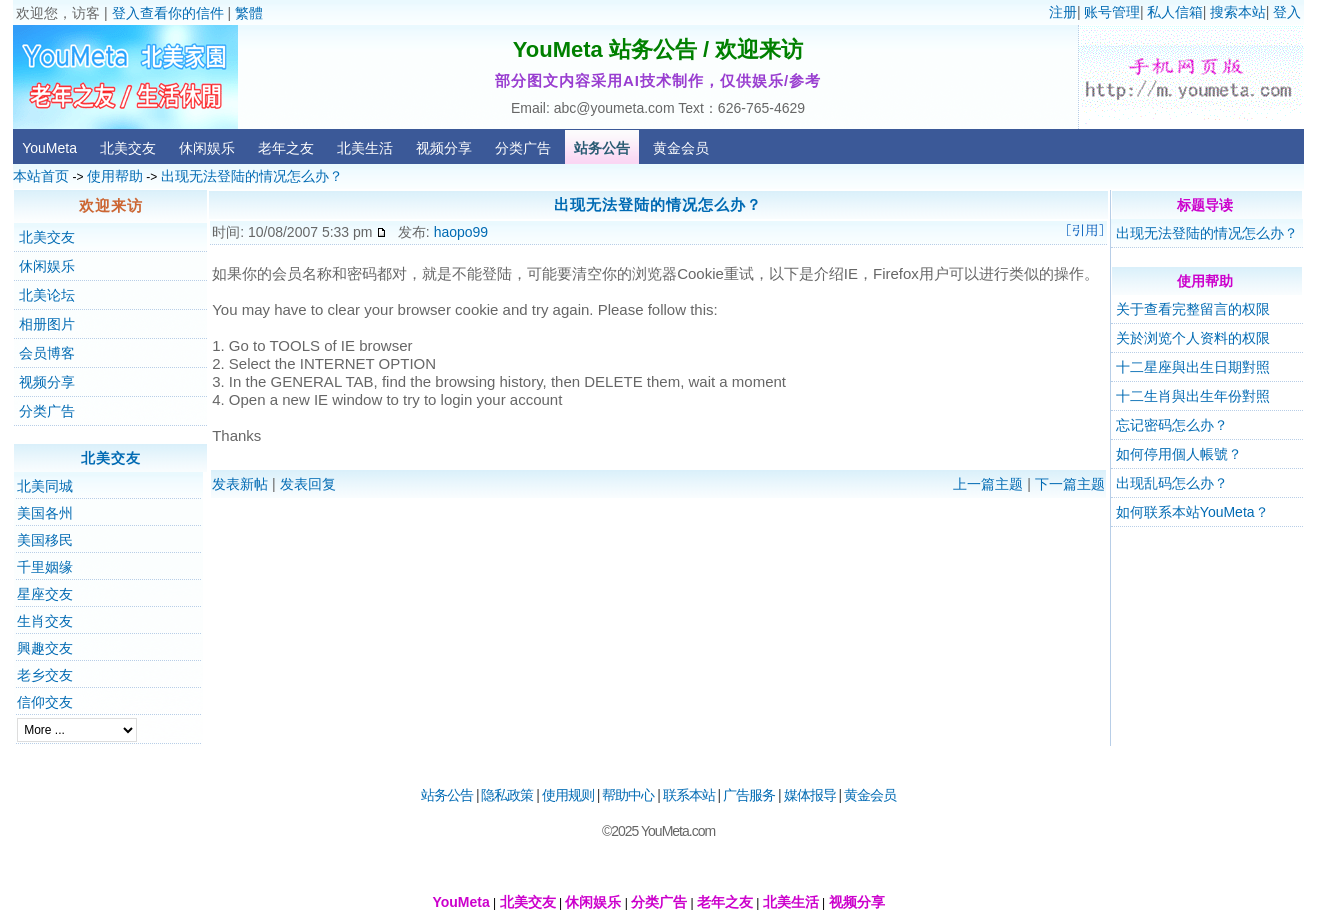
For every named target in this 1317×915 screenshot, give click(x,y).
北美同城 (45, 486)
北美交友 (128, 148)
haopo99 (461, 232)
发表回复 (308, 484)
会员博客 (47, 353)
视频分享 (444, 148)
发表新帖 (240, 484)
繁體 (249, 13)
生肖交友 (45, 621)
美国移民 (45, 540)
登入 (1287, 12)
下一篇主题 (1070, 484)
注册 (1063, 12)
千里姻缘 (45, 567)
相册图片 (47, 324)
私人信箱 (1175, 12)
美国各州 (45, 513)
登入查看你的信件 (168, 13)
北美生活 (365, 148)
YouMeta (49, 148)
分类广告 (523, 148)
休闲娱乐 (207, 148)
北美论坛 (47, 295)
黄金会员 (681, 148)
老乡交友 (45, 675)
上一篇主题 (988, 484)
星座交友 (45, 594)
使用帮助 (115, 176)
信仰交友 (45, 702)
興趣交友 (45, 648)
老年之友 (286, 148)
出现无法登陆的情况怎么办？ (252, 176)
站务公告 (602, 148)
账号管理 (1112, 12)
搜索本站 (1238, 12)
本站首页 (41, 176)
